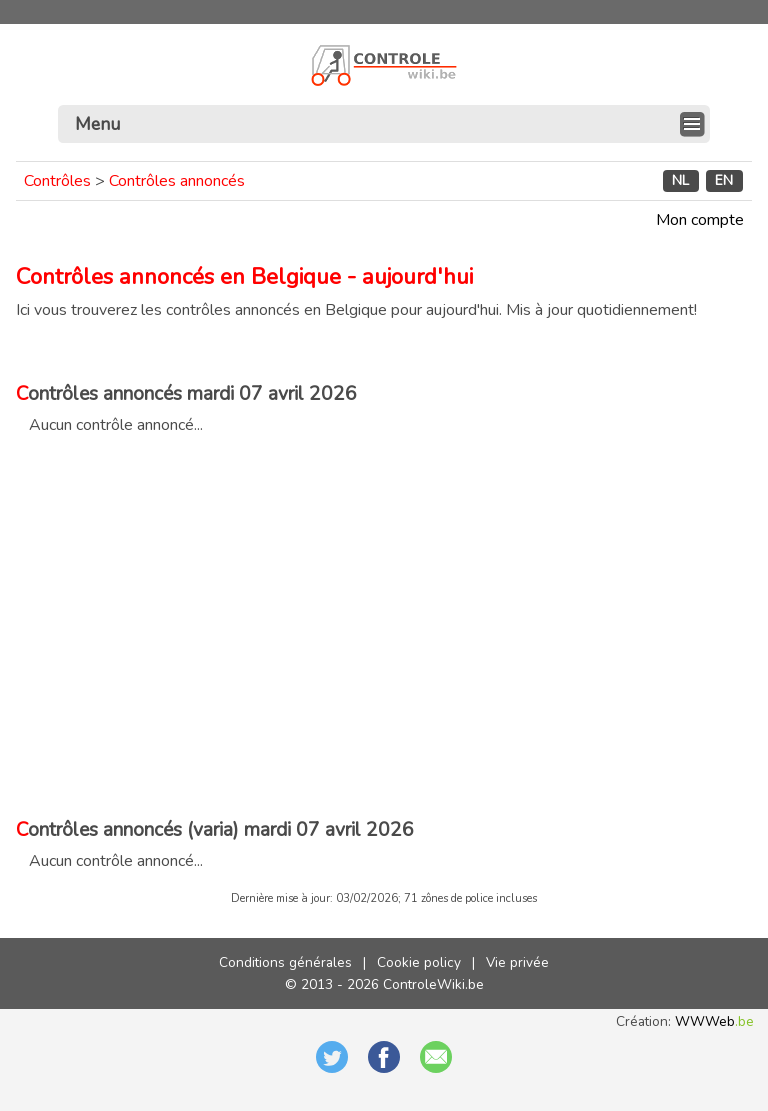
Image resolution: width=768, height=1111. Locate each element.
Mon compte (700, 220)
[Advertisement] (384, 629)
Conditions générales (285, 962)
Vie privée (517, 962)
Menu (97, 124)
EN (724, 181)
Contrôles (57, 181)
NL (680, 181)
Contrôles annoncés (177, 181)
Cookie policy (419, 962)
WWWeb (714, 1021)
